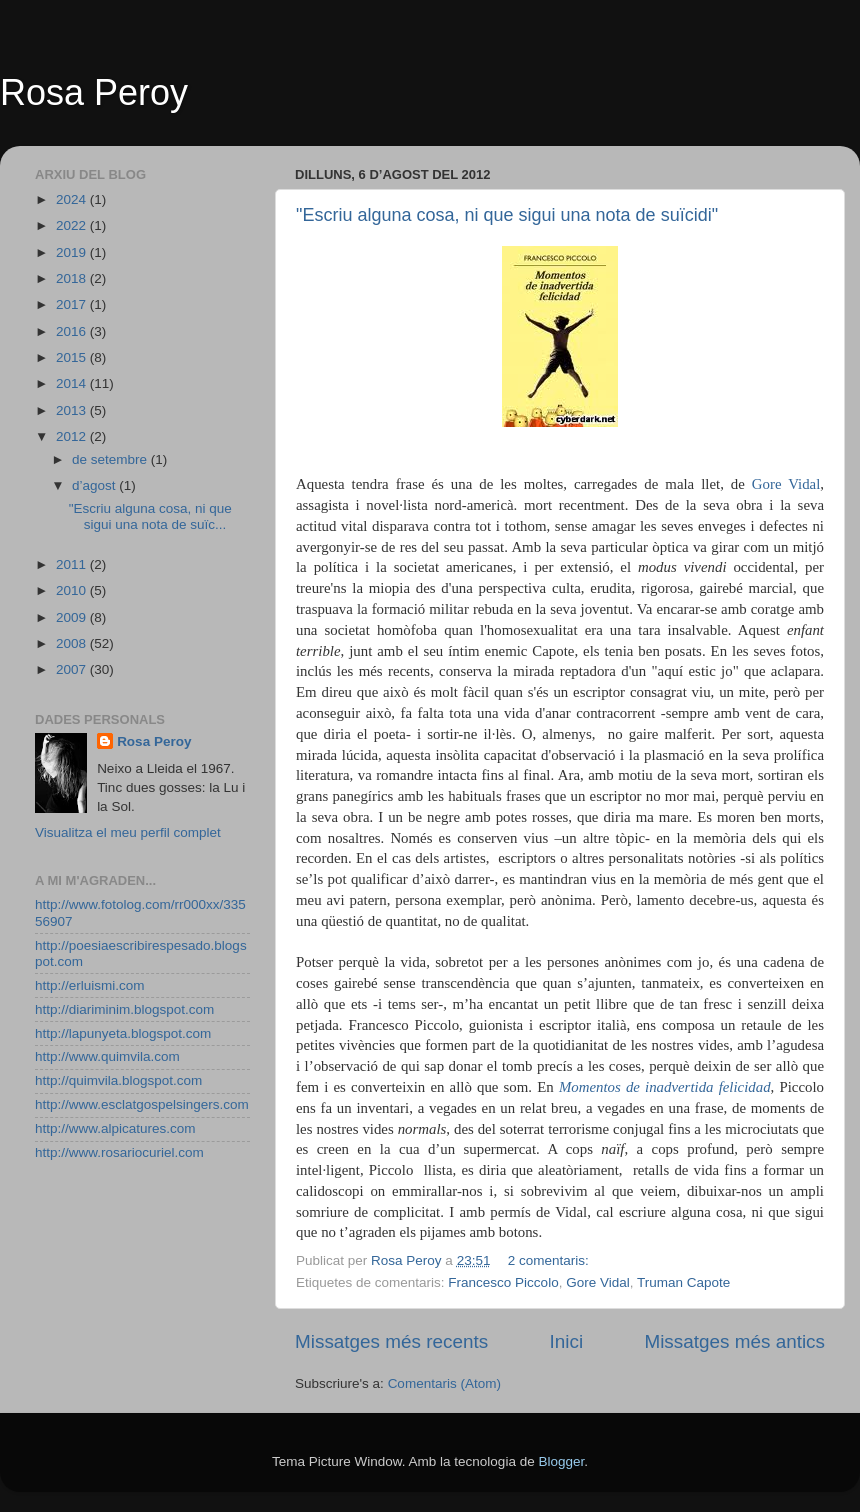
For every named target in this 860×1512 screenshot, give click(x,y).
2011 (73, 564)
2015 (73, 357)
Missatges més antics (734, 1341)
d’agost (95, 485)
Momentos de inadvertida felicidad (665, 1087)
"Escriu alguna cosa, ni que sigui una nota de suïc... (150, 516)
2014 (73, 383)
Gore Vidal (786, 484)
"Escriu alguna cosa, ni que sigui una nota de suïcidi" (507, 215)
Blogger (561, 1461)
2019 (73, 252)
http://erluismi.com (90, 985)
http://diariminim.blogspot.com (124, 1009)
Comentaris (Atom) (444, 1383)
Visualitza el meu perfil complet (128, 832)
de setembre (111, 459)
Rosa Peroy (94, 92)
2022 (73, 225)
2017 (73, 304)
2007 (73, 669)
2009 (73, 617)
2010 (73, 590)
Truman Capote (683, 1282)
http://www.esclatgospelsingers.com (142, 1104)
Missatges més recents (391, 1341)
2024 (73, 199)
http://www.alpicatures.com (115, 1128)
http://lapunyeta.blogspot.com (123, 1033)
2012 (73, 436)
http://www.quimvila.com (107, 1056)
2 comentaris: (550, 1260)
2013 (73, 410)
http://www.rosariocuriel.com (119, 1152)
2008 (73, 643)
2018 (73, 278)
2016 (73, 331)
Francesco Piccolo (503, 1282)
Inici (567, 1341)
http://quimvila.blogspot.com (118, 1080)
